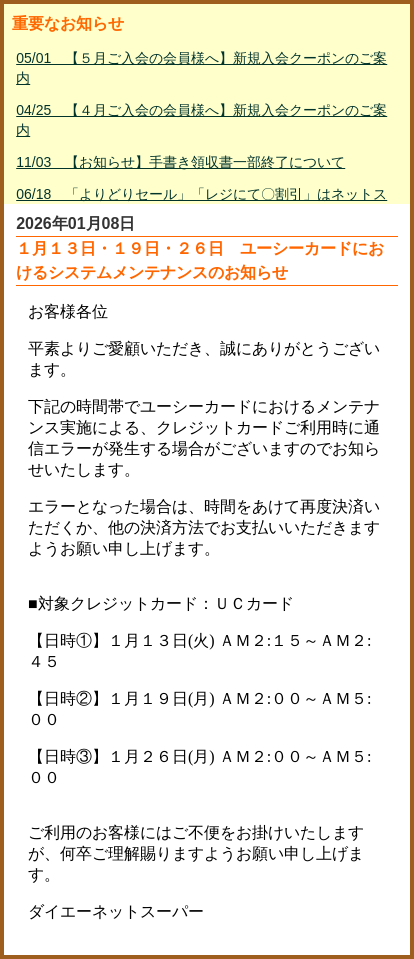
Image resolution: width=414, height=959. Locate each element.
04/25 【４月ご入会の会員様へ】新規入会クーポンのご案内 (201, 120)
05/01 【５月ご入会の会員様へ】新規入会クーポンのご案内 (201, 68)
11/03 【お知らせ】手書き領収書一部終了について (180, 162)
